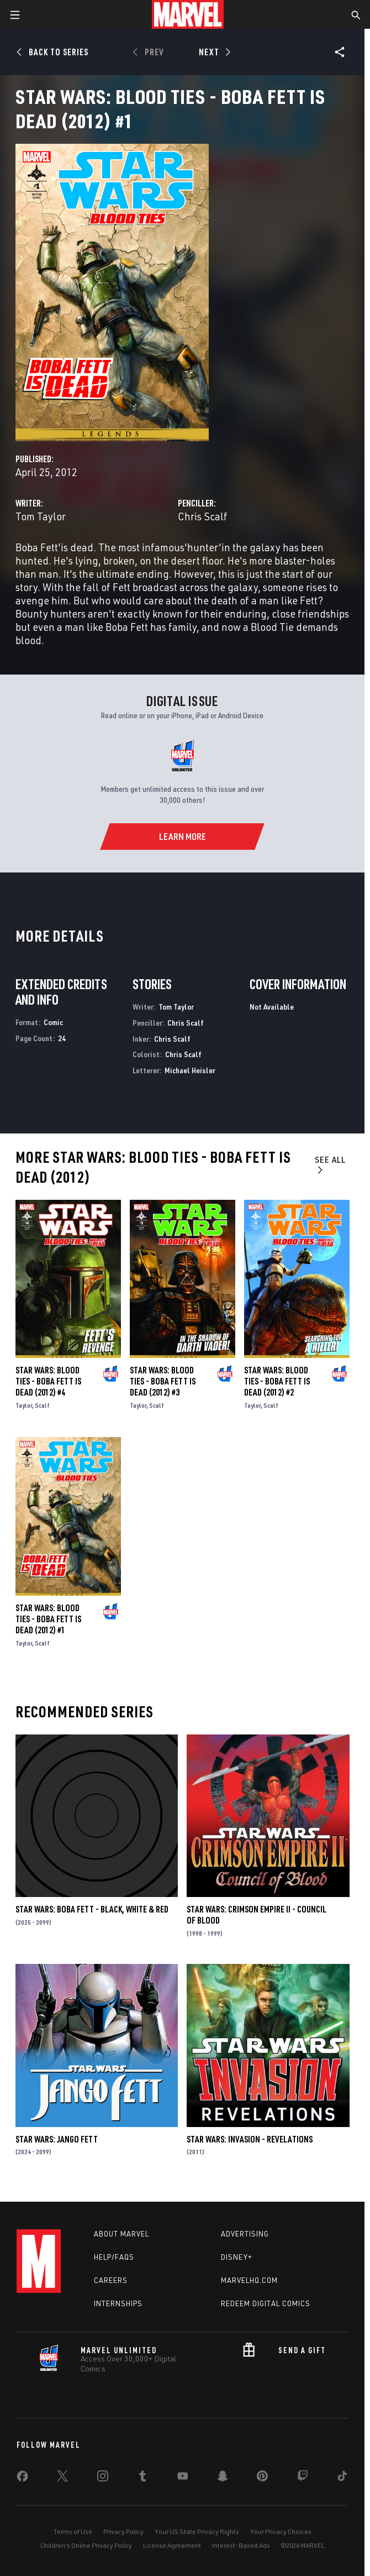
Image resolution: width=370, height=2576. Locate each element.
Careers (111, 2280)
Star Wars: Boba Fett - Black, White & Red (91, 1909)
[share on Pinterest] (262, 2478)
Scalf (42, 1405)
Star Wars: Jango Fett (56, 2139)
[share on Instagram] (102, 2478)
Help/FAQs (114, 2257)
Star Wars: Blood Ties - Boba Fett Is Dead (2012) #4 (48, 1381)
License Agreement (172, 2545)
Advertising (245, 2233)
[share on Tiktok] (342, 2478)
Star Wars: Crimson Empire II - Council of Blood (256, 1915)
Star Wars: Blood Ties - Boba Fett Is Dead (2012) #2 (277, 1381)
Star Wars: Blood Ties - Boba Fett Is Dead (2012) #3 (162, 1381)
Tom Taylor (40, 516)
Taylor (23, 1405)
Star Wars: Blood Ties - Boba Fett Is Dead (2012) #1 (48, 1619)
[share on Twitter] (62, 2478)
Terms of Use (73, 2531)
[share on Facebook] (22, 2478)
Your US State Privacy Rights (197, 2531)
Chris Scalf (203, 516)
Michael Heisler (190, 1070)
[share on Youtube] (182, 2478)
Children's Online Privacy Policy (86, 2545)
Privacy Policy (123, 2531)
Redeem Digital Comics (265, 2303)
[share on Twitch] (302, 2478)
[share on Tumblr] (142, 2478)
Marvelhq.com (249, 2280)
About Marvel (121, 2233)
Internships (118, 2303)
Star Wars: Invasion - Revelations (250, 2139)
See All (330, 1164)
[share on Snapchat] (222, 2478)
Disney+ (236, 2257)
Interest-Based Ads (241, 2545)
